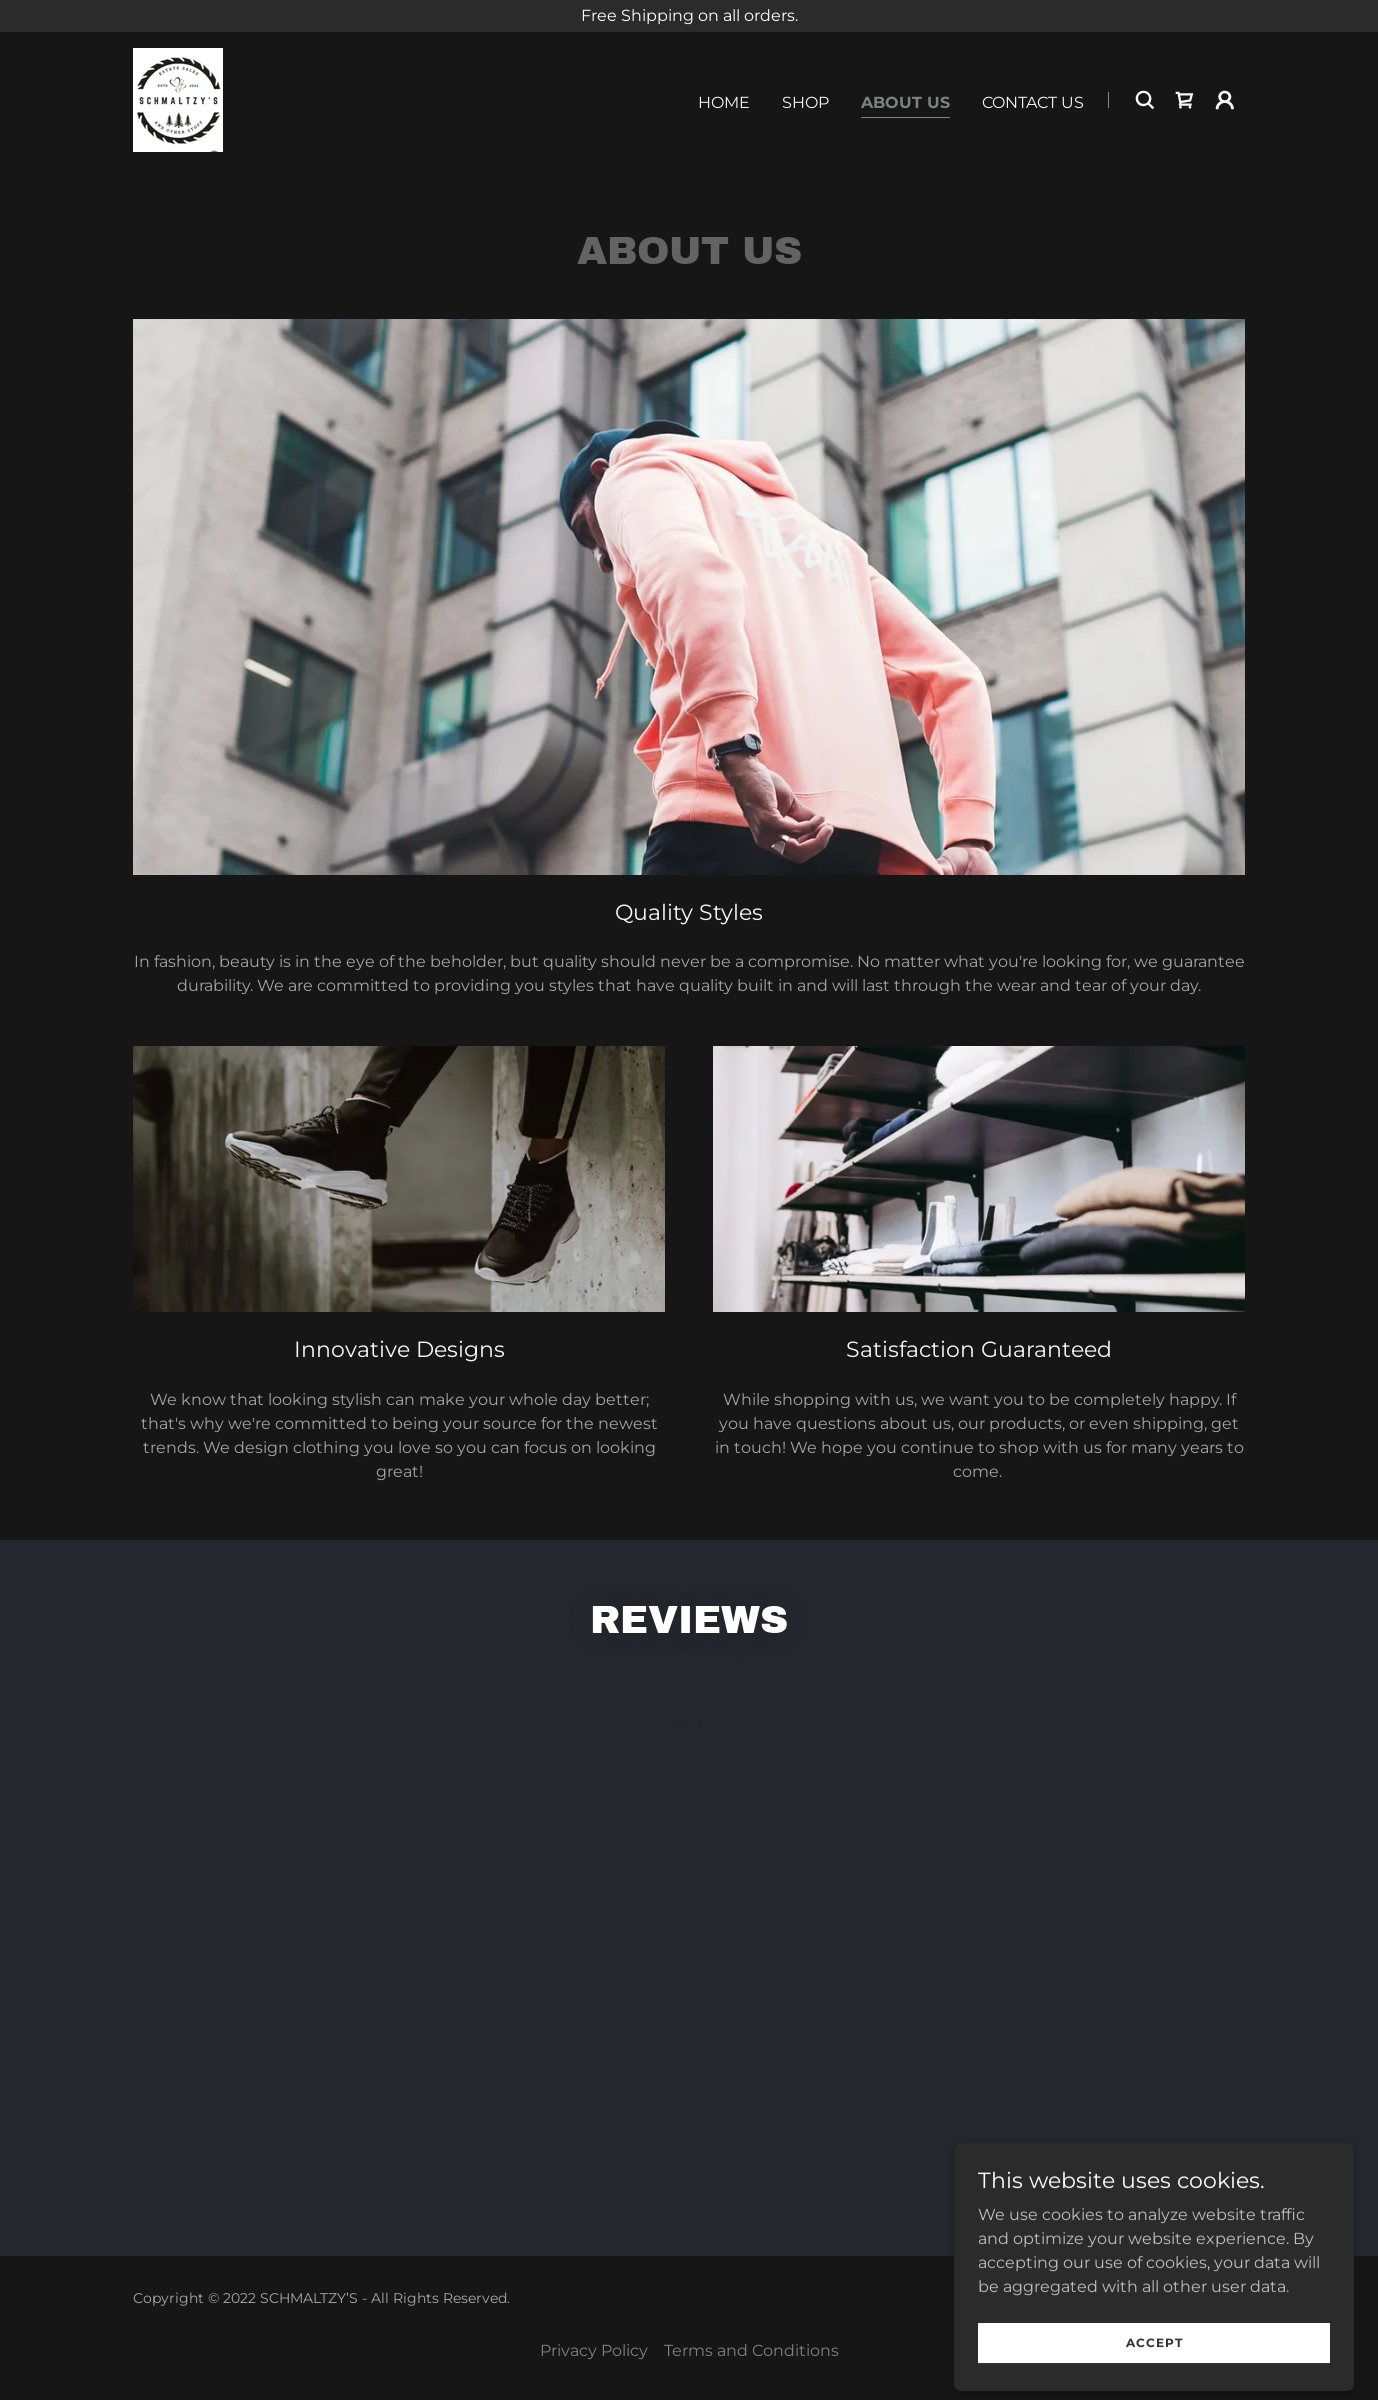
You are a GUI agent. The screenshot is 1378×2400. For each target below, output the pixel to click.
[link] (178, 98)
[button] (1225, 100)
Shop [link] (805, 102)
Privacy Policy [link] (594, 2350)
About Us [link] (905, 102)
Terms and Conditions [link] (751, 2350)
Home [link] (724, 102)
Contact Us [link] (1033, 102)
